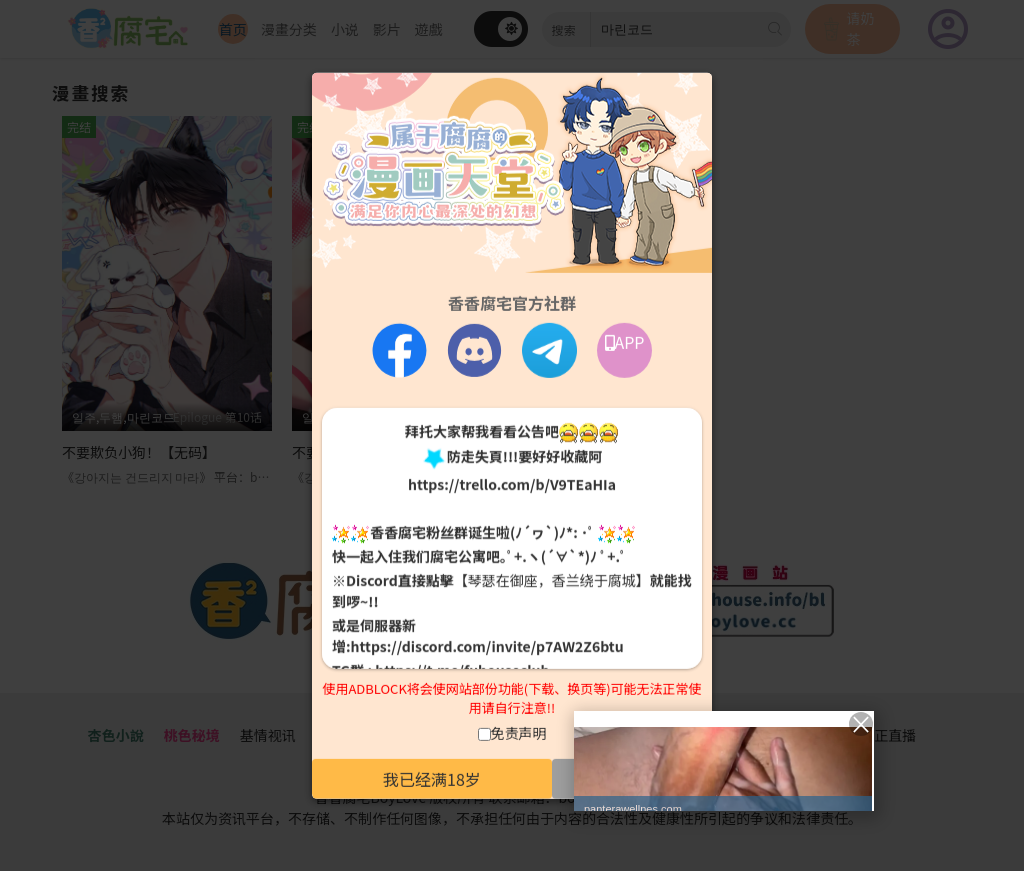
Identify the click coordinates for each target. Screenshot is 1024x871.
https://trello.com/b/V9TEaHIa (512, 484)
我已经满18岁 (432, 779)
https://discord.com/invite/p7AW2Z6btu (487, 646)
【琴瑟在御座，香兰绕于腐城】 (552, 580)
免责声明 (519, 733)
